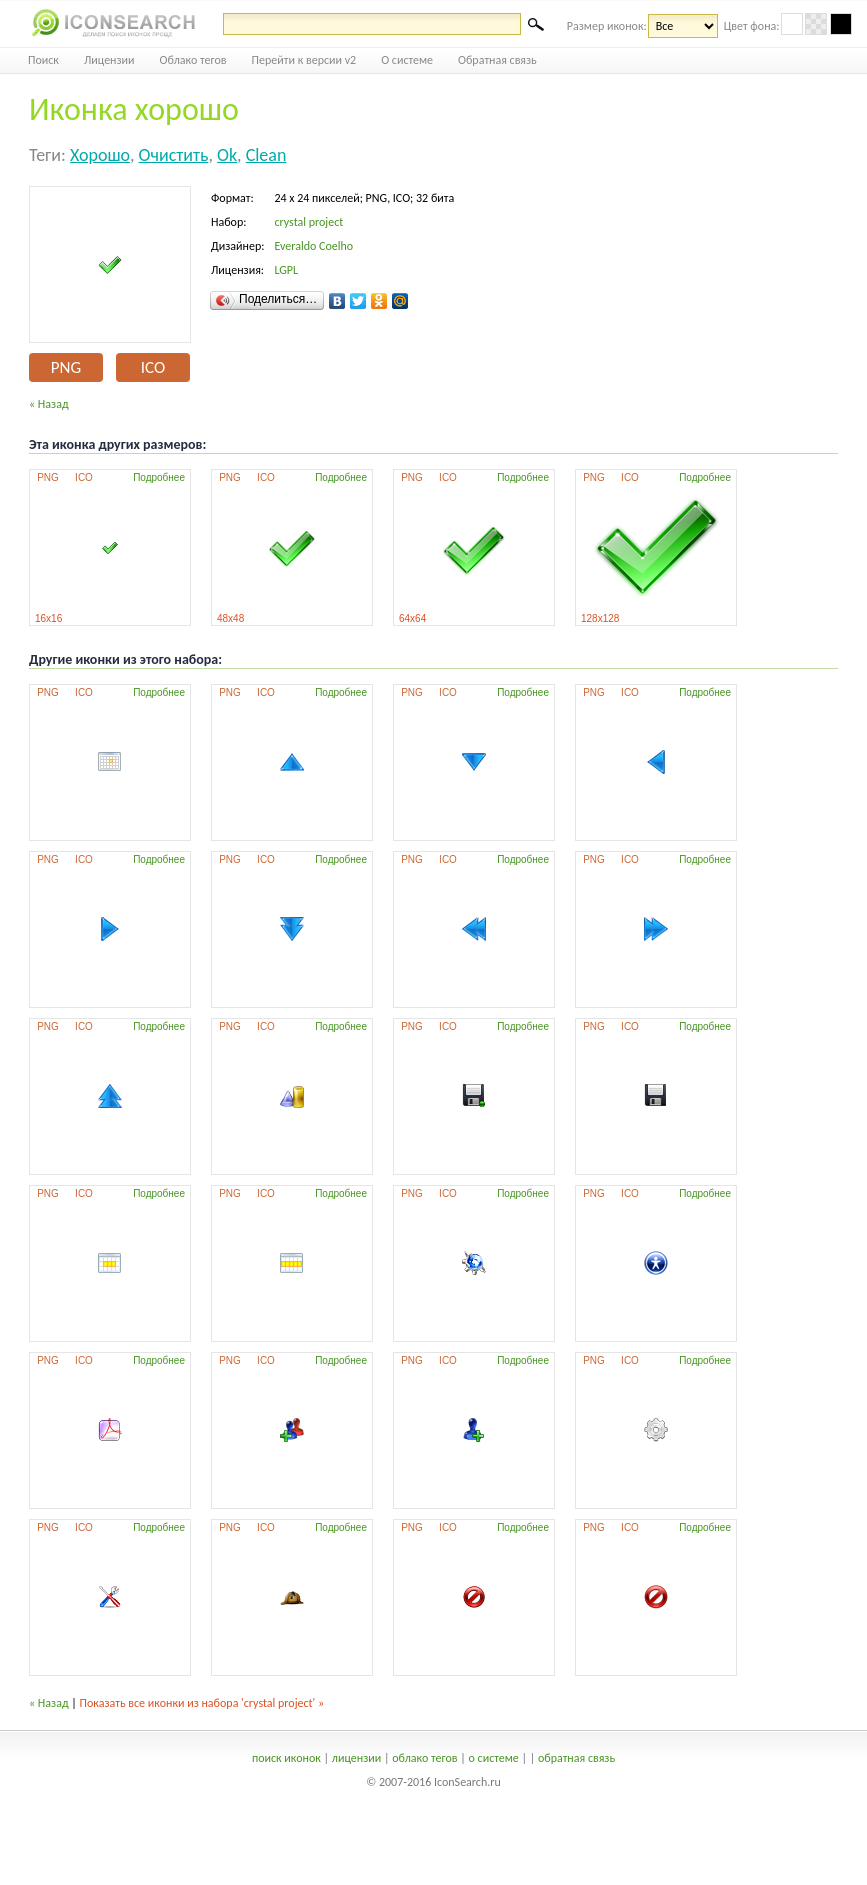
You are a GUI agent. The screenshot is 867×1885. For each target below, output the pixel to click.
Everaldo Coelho (313, 246)
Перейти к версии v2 (304, 60)
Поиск (43, 60)
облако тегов (424, 1758)
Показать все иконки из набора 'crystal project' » (202, 1703)
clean (266, 155)
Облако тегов (193, 60)
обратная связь (576, 1758)
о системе (494, 1758)
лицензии (356, 1758)
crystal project (308, 222)
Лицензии (109, 60)
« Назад (49, 404)
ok (227, 155)
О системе (407, 60)
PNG (66, 367)
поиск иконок (286, 1758)
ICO (153, 367)
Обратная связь (497, 60)
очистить (174, 155)
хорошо (100, 155)
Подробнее (159, 477)
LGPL (286, 270)
